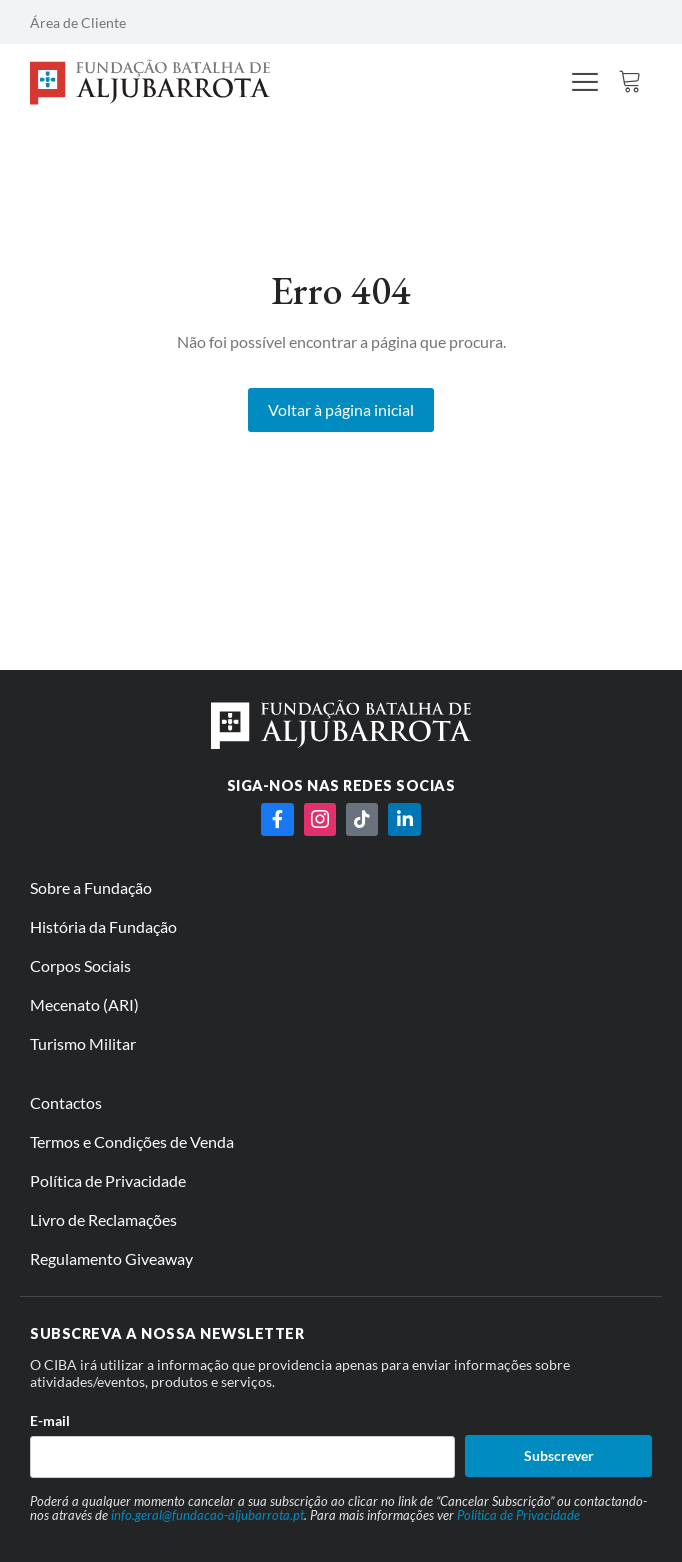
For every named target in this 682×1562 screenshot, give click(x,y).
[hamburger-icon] (585, 84)
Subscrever (559, 1455)
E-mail (50, 1420)
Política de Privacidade (518, 1515)
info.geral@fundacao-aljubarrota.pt (207, 1515)
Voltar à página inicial (341, 409)
